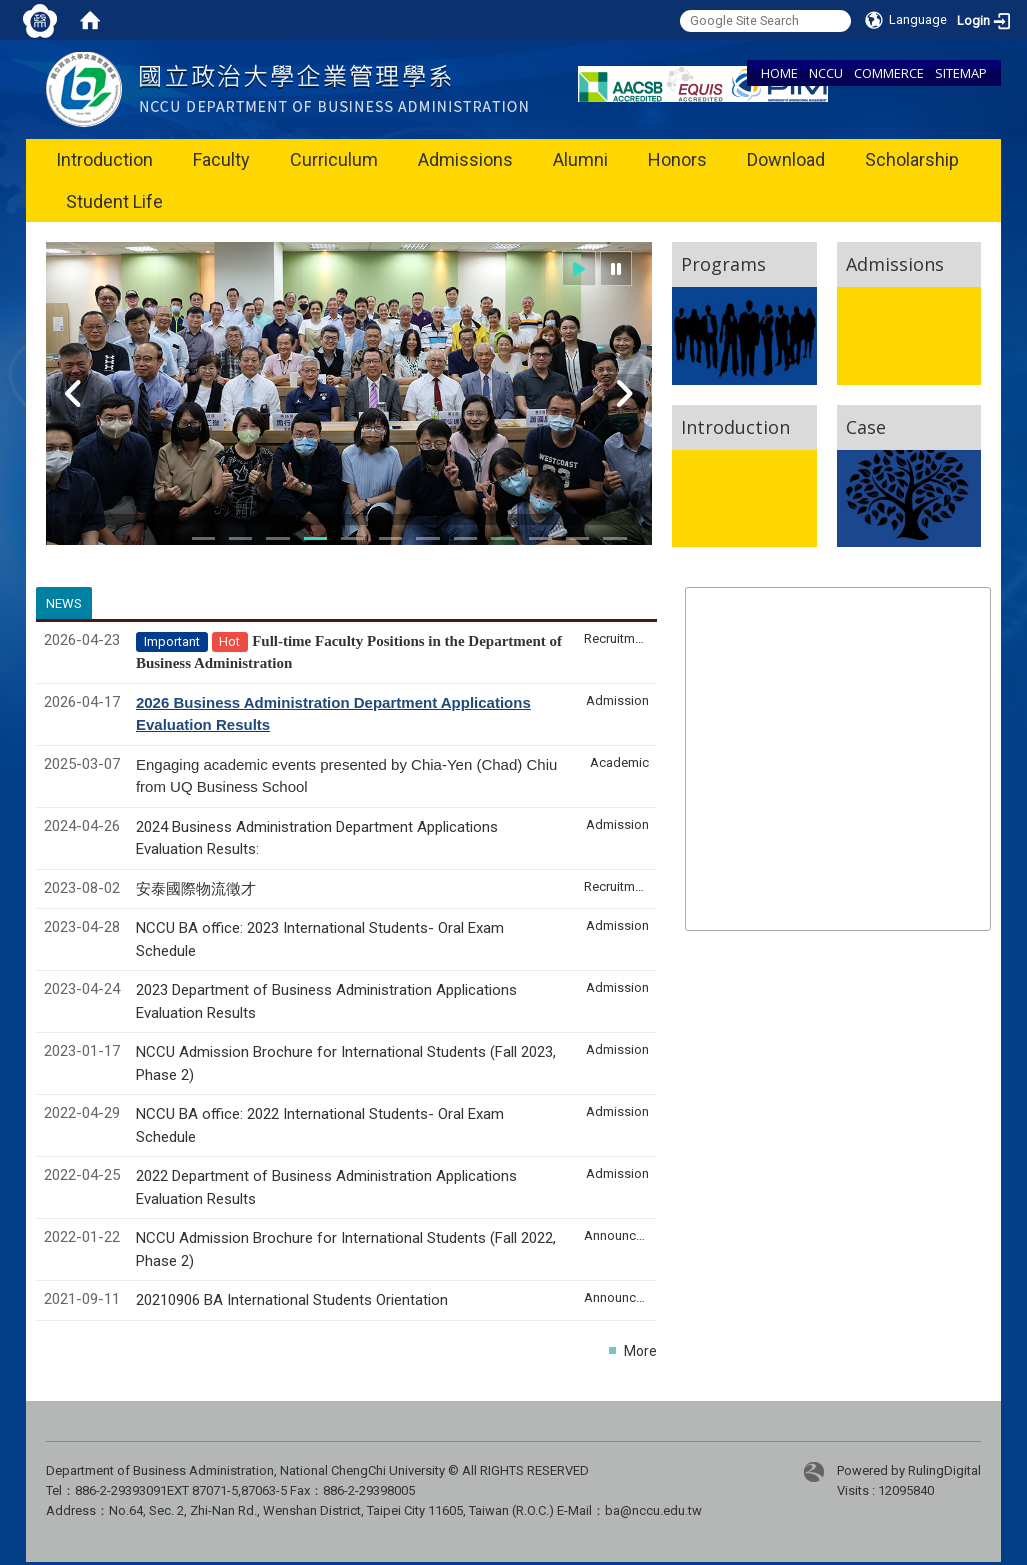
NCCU (826, 73)
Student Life (114, 201)
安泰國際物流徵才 (198, 889)
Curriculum (334, 159)
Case (866, 427)
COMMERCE (889, 73)
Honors (677, 159)
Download (786, 159)
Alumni (580, 159)
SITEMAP (961, 73)
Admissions (465, 159)
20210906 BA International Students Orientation (292, 1300)
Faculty (221, 159)
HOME (779, 73)
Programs (723, 264)
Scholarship (912, 159)
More (640, 1351)
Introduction (104, 159)
